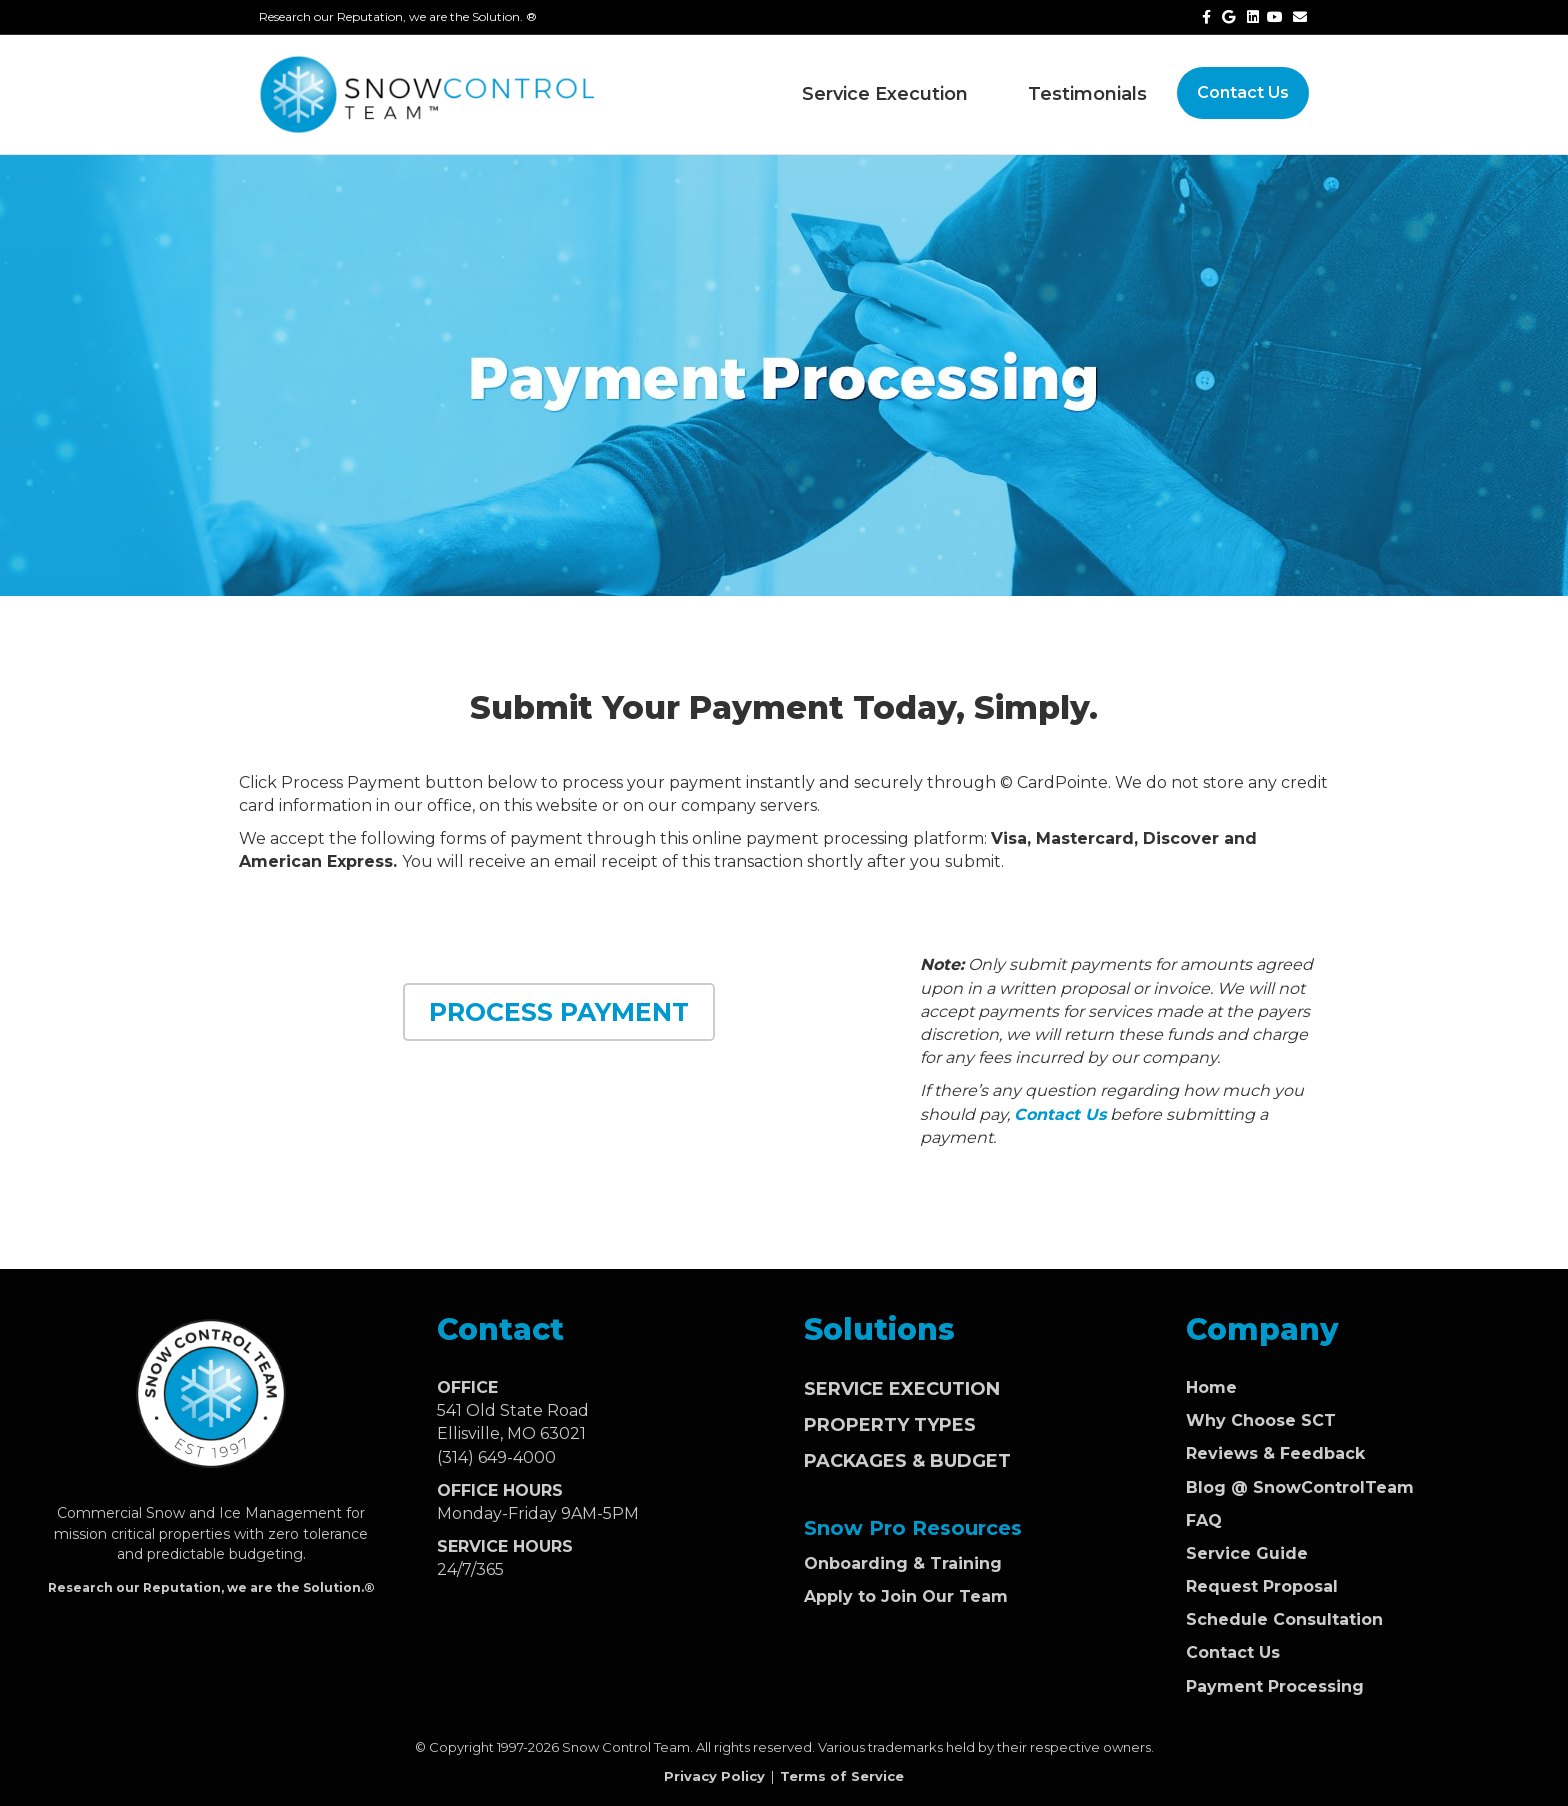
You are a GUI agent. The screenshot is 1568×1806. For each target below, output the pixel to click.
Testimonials (1087, 94)
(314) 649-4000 (496, 1457)
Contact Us (1243, 92)
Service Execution (885, 94)
